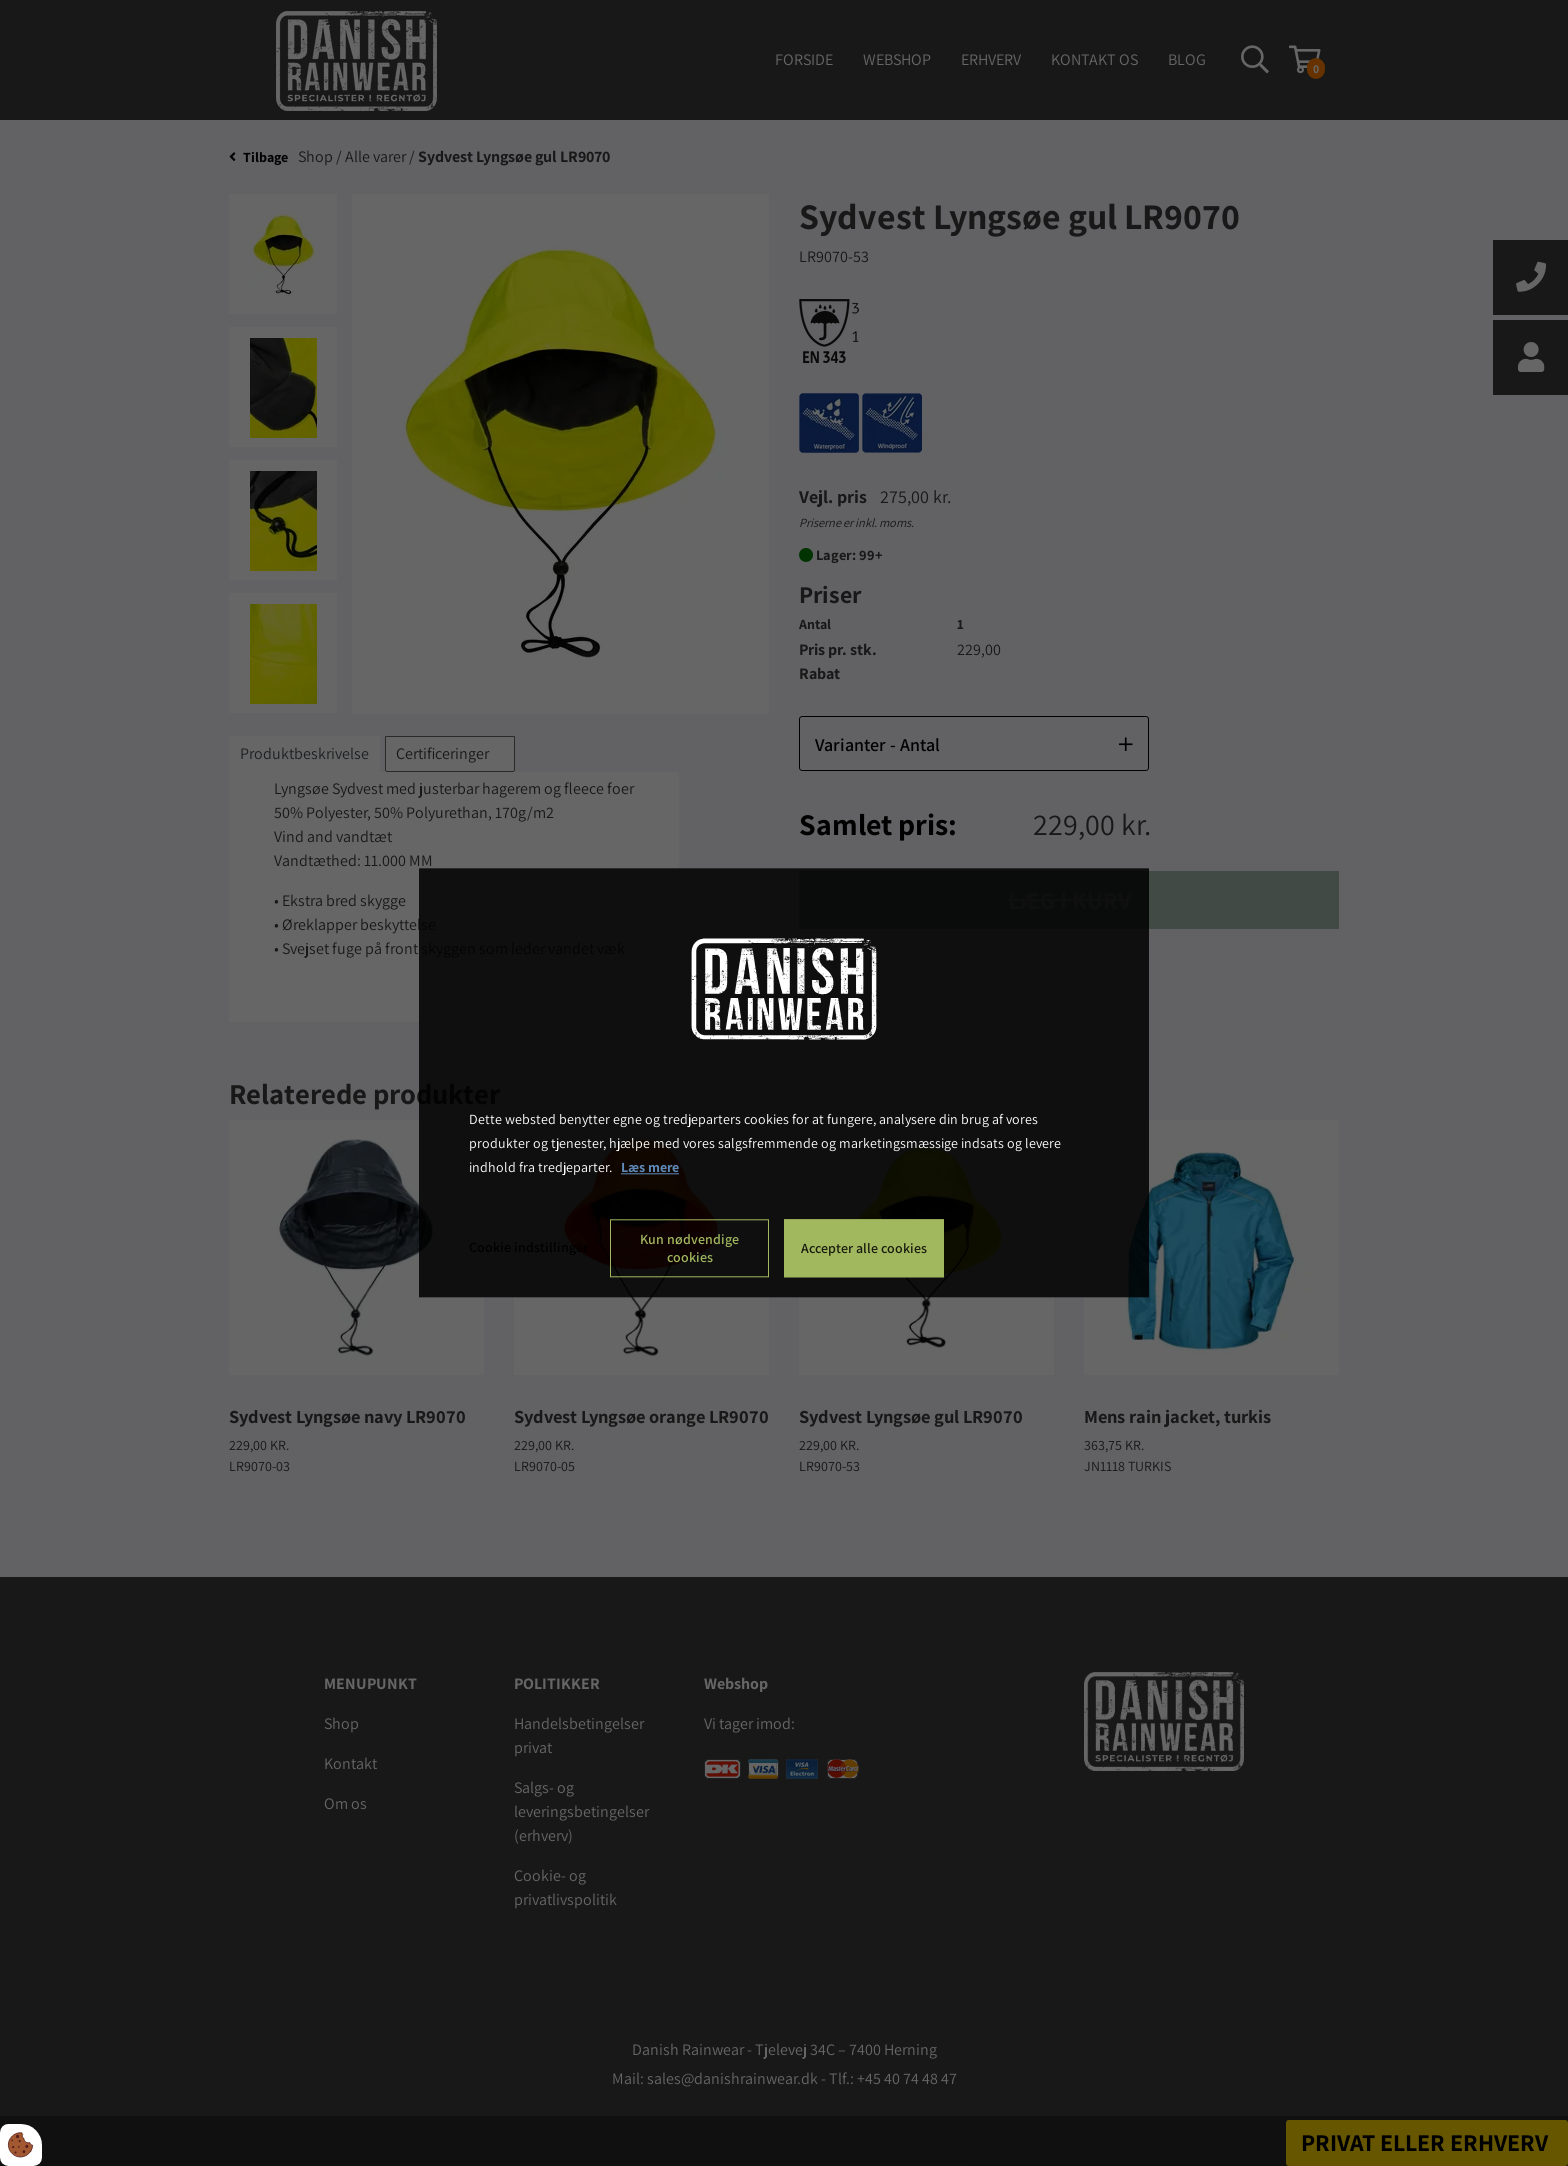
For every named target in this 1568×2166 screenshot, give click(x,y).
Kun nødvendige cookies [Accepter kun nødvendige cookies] (689, 1249)
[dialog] (784, 1082)
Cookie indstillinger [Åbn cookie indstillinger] (528, 1248)
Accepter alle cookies (864, 1249)
